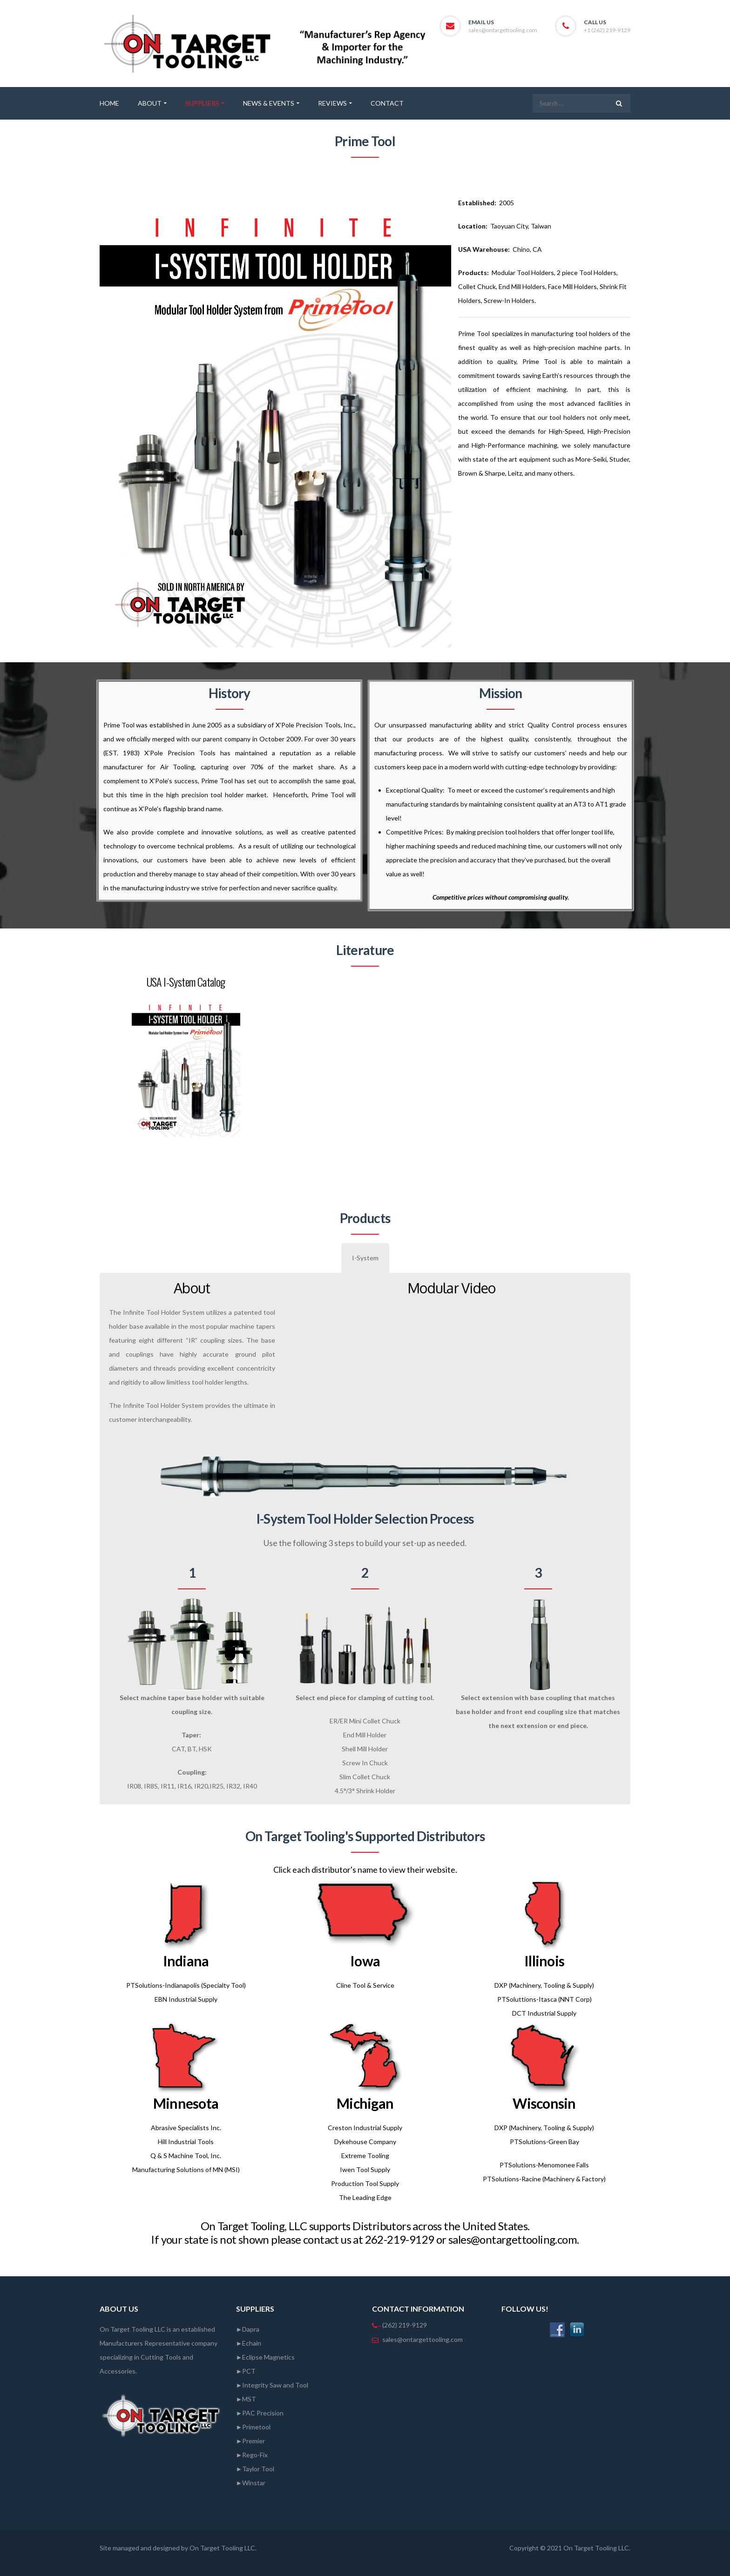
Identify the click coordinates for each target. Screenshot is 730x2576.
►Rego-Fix (252, 2455)
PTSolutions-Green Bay (544, 2142)
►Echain (249, 2343)
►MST (246, 2399)
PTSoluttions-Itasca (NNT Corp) (544, 1999)
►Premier (250, 2441)
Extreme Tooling (365, 2155)
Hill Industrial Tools (186, 2142)
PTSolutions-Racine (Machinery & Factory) (544, 2179)
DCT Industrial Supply (544, 2013)
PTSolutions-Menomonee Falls (544, 2165)
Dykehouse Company (365, 2142)
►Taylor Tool (255, 2469)
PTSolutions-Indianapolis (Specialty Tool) (186, 1985)
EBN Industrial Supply (186, 1999)
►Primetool (253, 2427)
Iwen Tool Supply (365, 2169)
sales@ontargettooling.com (502, 30)
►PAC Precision (260, 2413)
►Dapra (248, 2329)
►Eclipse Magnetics (265, 2357)
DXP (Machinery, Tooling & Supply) (544, 1985)
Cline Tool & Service (365, 1985)
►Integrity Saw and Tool (272, 2385)
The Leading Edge (365, 2197)
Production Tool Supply (365, 2183)
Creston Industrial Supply (365, 2128)
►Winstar (251, 2483)
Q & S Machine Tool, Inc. (185, 2155)
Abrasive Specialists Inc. (186, 2128)
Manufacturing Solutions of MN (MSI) (186, 2169)
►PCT (246, 2371)
